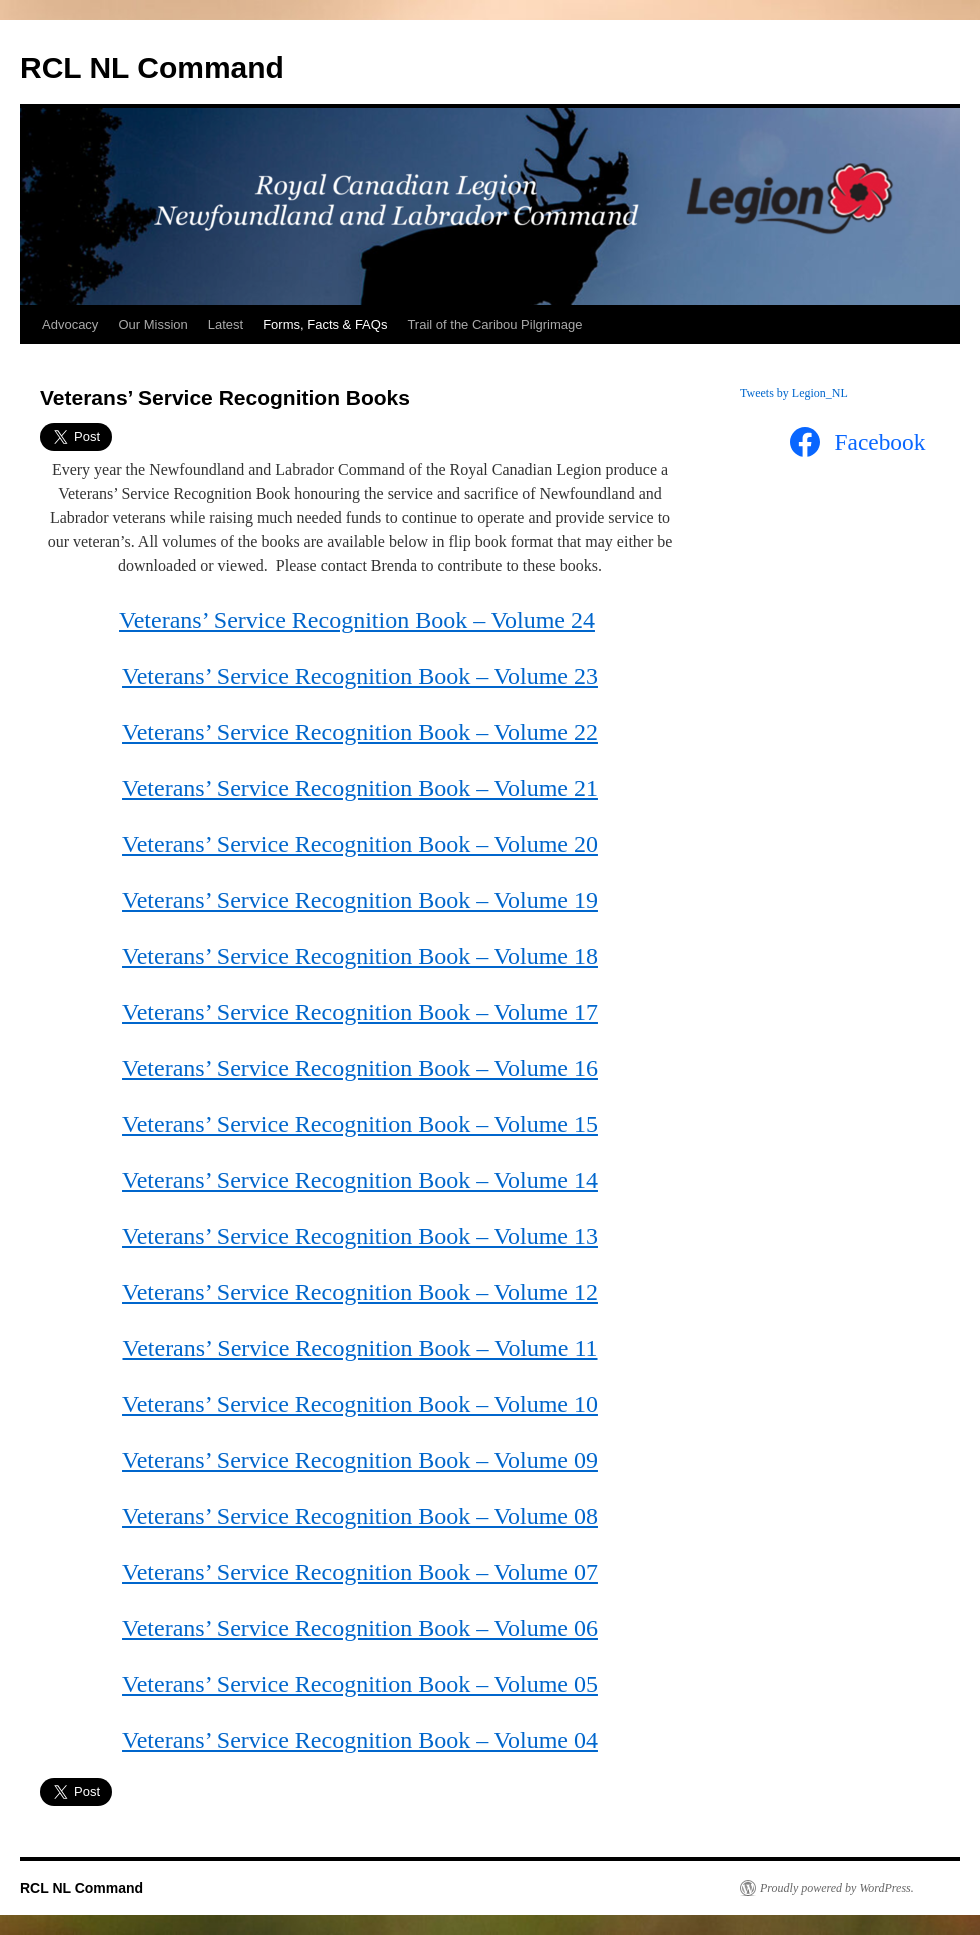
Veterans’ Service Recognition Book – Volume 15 (360, 1124)
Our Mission (152, 324)
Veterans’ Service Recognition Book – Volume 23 (360, 676)
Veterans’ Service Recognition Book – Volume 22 (360, 732)
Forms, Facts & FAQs (325, 324)
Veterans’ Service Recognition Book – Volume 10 (360, 1404)
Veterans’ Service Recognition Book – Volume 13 (360, 1236)
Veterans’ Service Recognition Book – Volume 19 (360, 900)
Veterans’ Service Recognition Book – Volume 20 (360, 844)
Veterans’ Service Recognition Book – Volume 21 (360, 788)
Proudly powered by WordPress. (837, 1888)
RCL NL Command (152, 67)
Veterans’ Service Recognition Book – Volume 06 (360, 1628)
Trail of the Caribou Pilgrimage (494, 324)
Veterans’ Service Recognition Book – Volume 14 (360, 1180)
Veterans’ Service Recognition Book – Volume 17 (360, 1012)
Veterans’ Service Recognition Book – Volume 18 (360, 956)
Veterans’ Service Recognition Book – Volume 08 (360, 1516)
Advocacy (70, 324)
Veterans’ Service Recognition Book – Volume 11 (359, 1348)
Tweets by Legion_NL (794, 393)
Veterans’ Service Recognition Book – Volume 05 (360, 1684)
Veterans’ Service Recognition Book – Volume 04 (360, 1740)
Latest (225, 324)
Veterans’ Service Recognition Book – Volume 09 (360, 1460)
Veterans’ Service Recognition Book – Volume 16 (360, 1068)
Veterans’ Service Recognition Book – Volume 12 (360, 1292)
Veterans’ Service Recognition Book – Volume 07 (360, 1572)
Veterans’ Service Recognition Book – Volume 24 (357, 620)
